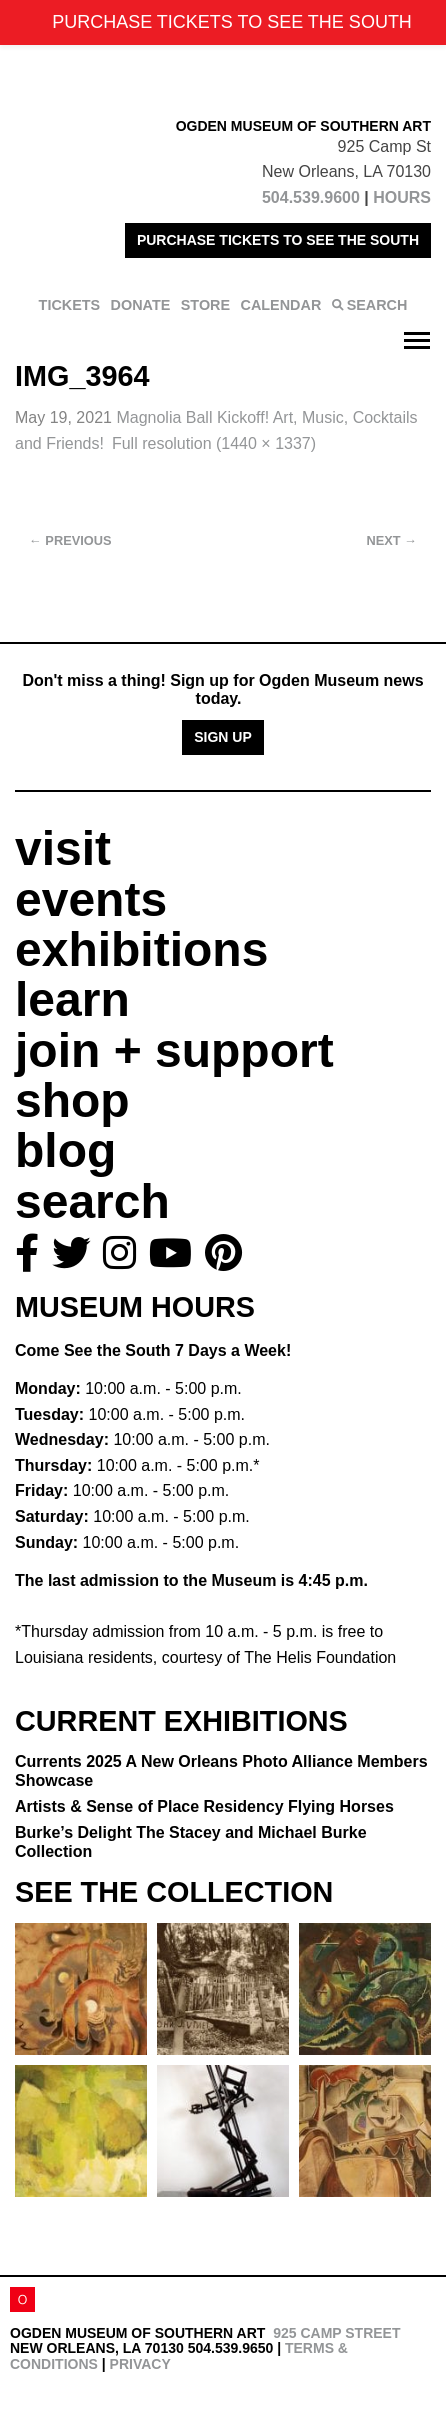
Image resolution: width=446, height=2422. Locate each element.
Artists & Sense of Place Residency (204, 1806)
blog (65, 1150)
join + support (174, 1050)
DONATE (141, 305)
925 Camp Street (336, 2333)
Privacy (140, 2364)
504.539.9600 (311, 197)
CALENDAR (281, 305)
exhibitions (141, 949)
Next (392, 540)
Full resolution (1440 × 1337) (214, 443)
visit (63, 848)
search (92, 1201)
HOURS (402, 197)
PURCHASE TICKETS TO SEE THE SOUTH (278, 240)
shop (72, 1100)
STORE (205, 305)
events (91, 899)
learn (72, 999)
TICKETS (70, 305)
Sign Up (223, 737)
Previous (70, 540)
